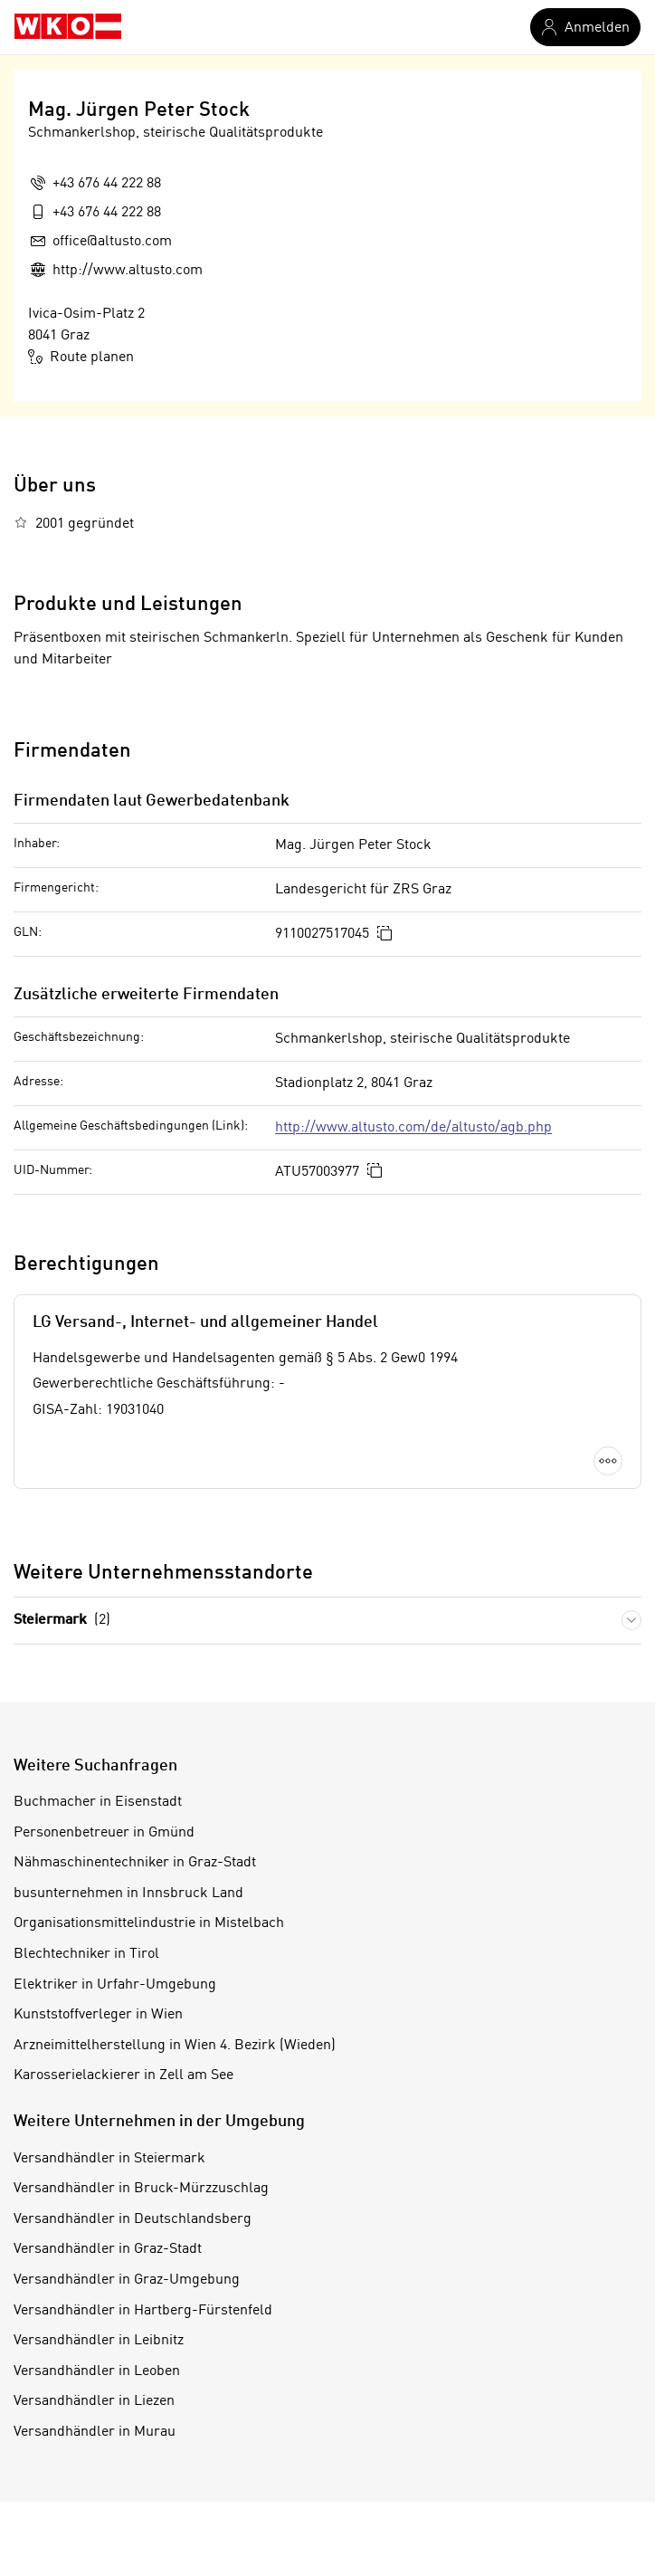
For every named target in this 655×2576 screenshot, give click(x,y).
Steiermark (62, 1620)
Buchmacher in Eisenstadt (98, 1802)
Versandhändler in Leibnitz (99, 2340)
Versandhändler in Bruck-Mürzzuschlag (141, 2188)
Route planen (81, 357)
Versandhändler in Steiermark (109, 2158)
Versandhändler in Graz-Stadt (108, 2249)
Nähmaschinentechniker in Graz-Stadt (135, 1863)
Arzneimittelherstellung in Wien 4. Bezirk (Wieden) (175, 2045)
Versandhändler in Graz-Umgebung (127, 2280)
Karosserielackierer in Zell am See (123, 2075)
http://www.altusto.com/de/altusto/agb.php (413, 1128)
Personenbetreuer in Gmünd (104, 1833)
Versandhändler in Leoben (97, 2371)
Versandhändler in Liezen (94, 2401)
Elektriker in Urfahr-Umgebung (115, 1985)
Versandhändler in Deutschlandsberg (133, 2219)
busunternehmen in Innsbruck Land (128, 1893)
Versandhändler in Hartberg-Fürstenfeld (143, 2311)
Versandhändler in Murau (95, 2432)
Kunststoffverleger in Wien (98, 2015)
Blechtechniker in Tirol (86, 1954)
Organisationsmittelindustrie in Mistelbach (149, 1923)
